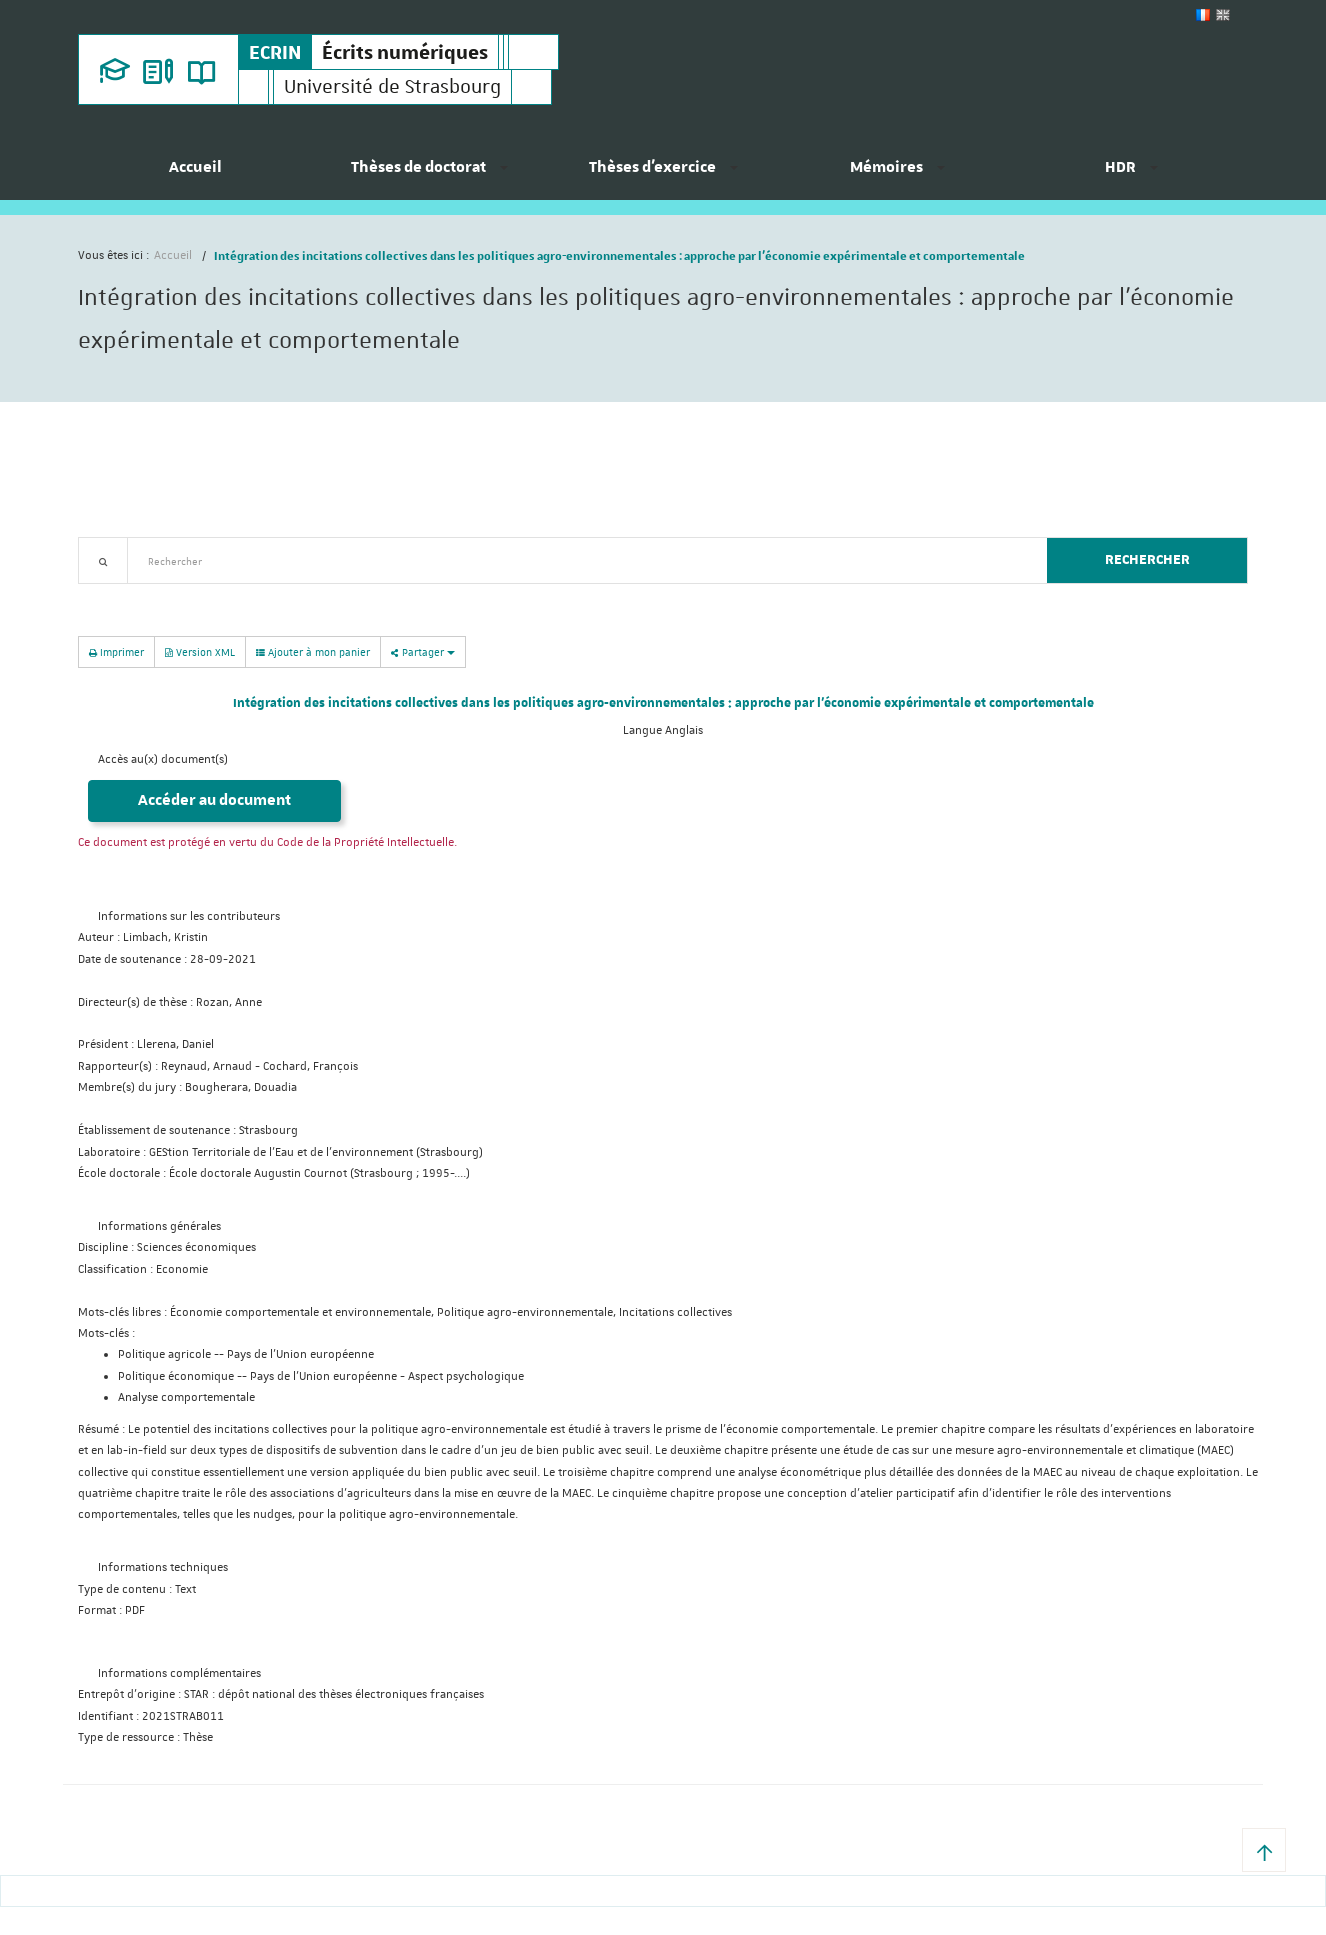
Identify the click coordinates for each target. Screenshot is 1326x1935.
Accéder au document (214, 800)
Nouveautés (218, 595)
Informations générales (159, 1226)
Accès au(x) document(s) (163, 759)
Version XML (200, 651)
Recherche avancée (129, 595)
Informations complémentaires (179, 1673)
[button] (1264, 1850)
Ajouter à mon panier (313, 652)
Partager (423, 651)
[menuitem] (195, 175)
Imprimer (116, 651)
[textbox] (579, 560)
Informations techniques (163, 1567)
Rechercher (1147, 560)
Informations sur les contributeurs (189, 916)
